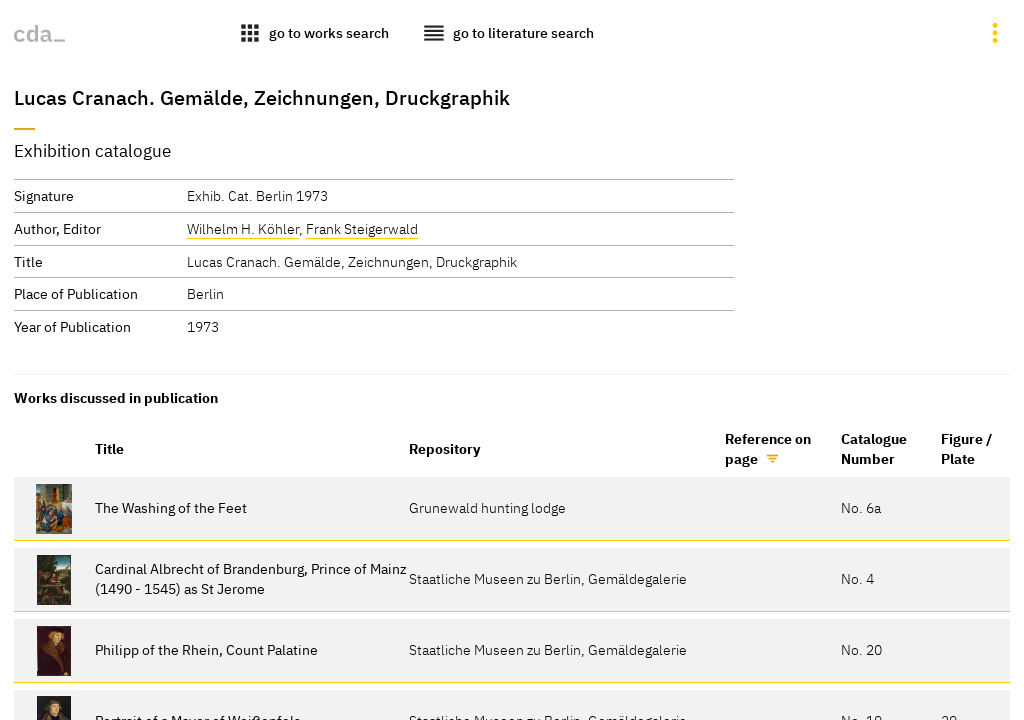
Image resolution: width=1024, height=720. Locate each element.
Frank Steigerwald (362, 228)
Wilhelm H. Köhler (243, 228)
